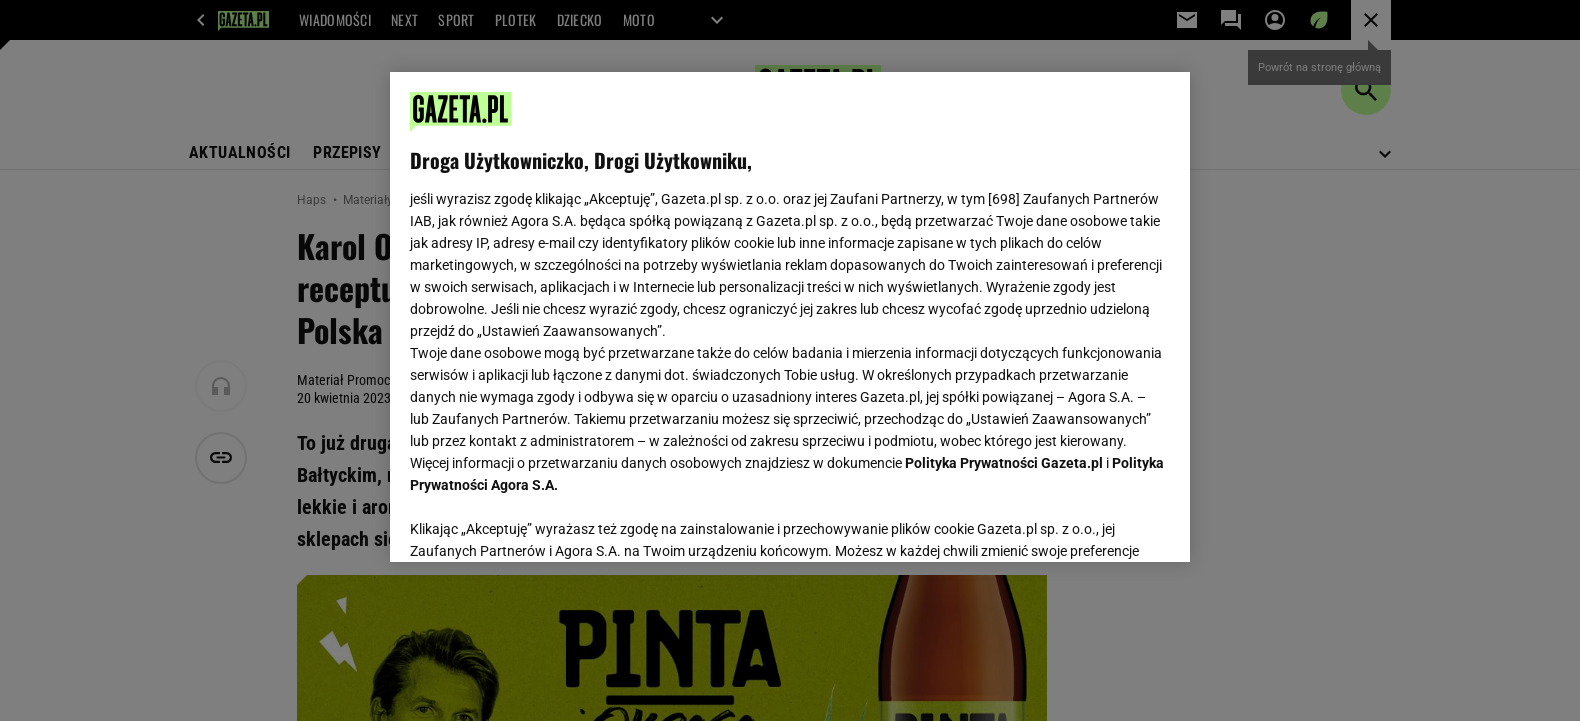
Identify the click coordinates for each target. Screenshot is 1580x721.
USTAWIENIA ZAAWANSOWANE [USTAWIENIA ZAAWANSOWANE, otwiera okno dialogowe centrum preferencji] (540, 522)
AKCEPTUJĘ (1102, 523)
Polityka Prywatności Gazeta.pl (1004, 463)
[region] (790, 317)
